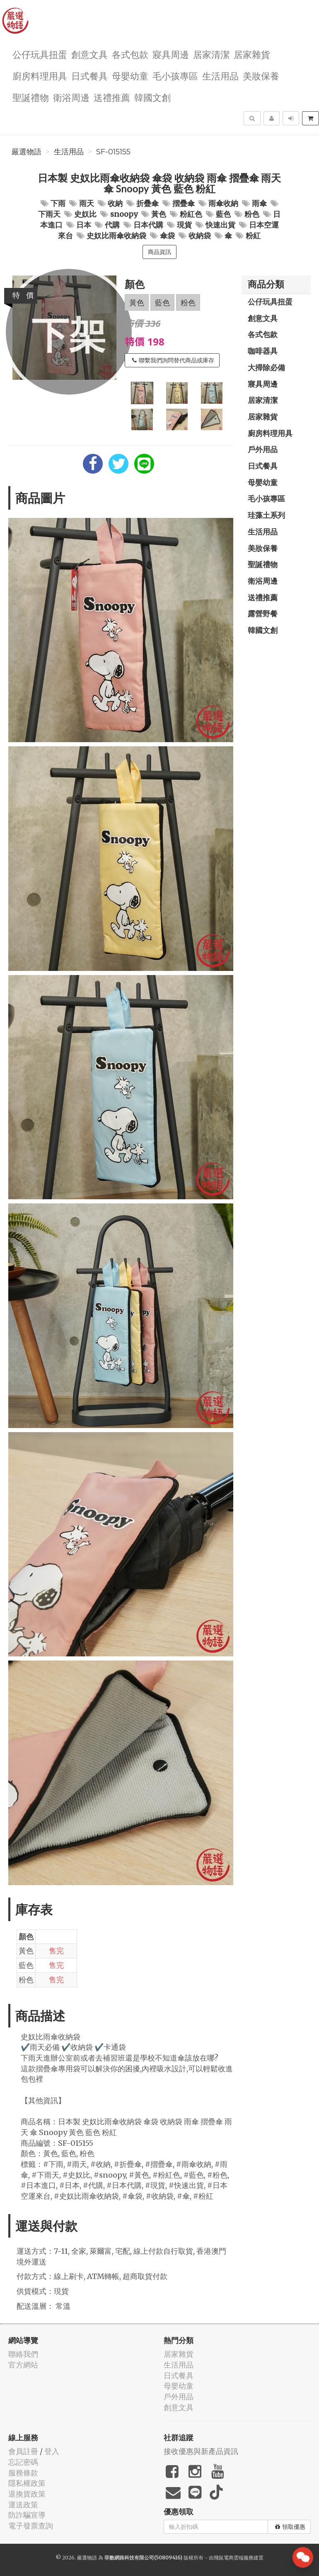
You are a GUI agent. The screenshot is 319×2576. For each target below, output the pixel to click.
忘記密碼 (23, 2462)
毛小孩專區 (175, 75)
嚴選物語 (26, 151)
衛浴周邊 (71, 97)
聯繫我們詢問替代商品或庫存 (173, 360)
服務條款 (23, 2473)
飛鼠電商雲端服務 (234, 2557)
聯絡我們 (23, 2354)
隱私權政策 (27, 2483)
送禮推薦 (112, 97)
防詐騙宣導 (27, 2515)
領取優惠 (290, 2526)
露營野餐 (263, 613)
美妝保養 (261, 75)
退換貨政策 (27, 2494)
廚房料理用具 (39, 75)
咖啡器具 (263, 350)
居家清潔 (211, 54)
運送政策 (23, 2504)
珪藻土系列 (266, 515)
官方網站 (23, 2365)
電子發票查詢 (30, 2525)
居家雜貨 (252, 54)
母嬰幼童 (130, 75)
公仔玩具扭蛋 (39, 54)
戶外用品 (263, 449)
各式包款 (130, 54)
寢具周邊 (170, 54)
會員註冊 (23, 2451)
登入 (51, 2451)
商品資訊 (159, 252)
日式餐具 (89, 75)
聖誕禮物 (30, 97)
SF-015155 (113, 151)
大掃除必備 (266, 367)
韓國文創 (152, 97)
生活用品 (220, 75)
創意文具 (89, 54)
